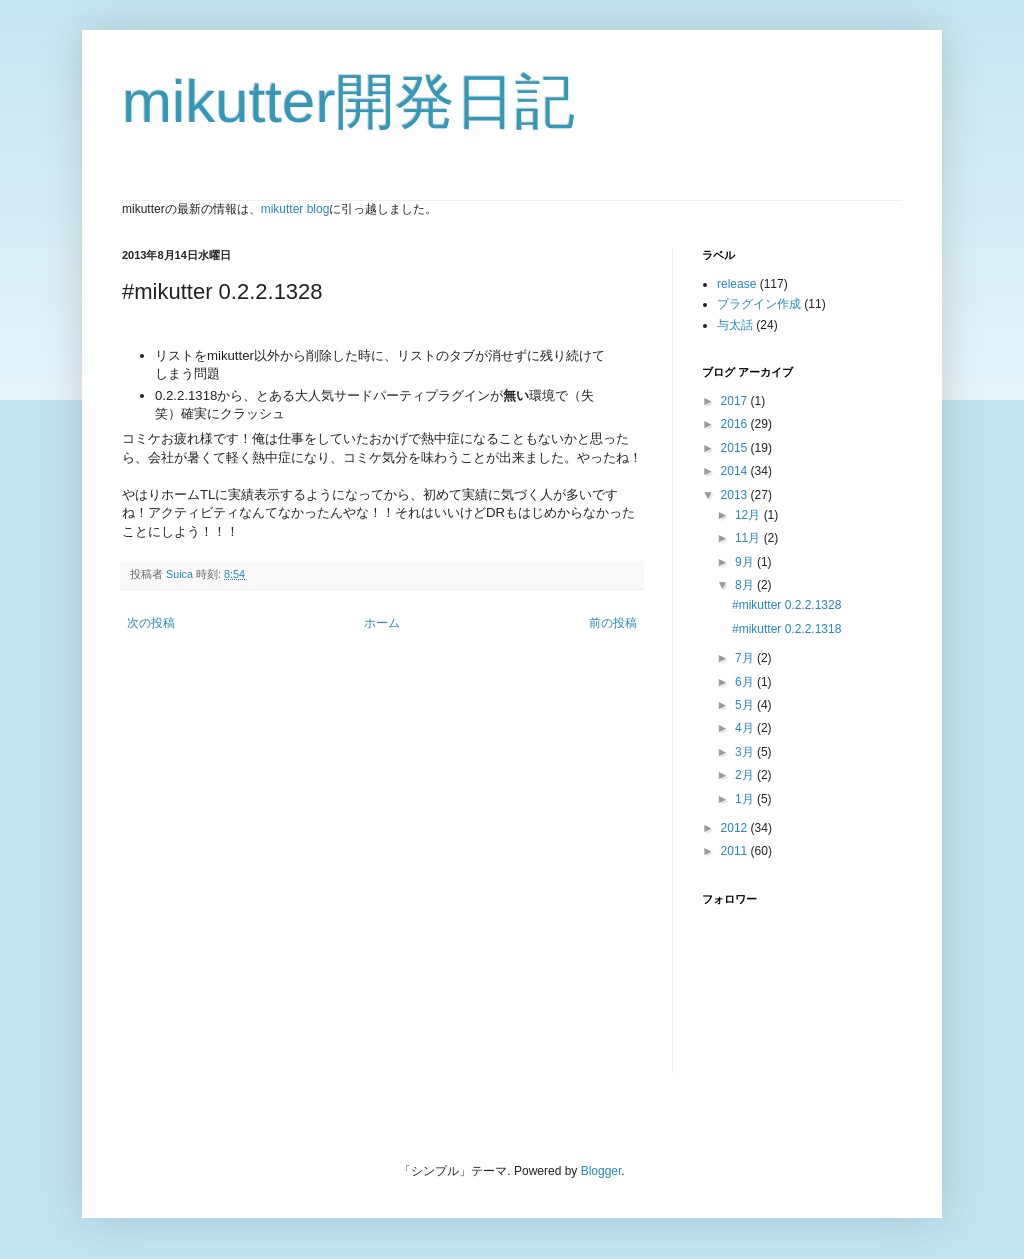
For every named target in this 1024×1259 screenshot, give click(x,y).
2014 (736, 471)
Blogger (601, 1171)
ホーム (382, 623)
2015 (736, 448)
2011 (736, 851)
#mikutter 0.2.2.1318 (786, 629)
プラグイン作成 (759, 304)
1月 (746, 799)
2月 (746, 775)
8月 (746, 585)
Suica (181, 574)
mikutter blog (295, 209)
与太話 (735, 325)
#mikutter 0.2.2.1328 (786, 605)
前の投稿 (613, 623)
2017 (736, 401)
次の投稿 (151, 623)
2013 (736, 495)
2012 (736, 828)
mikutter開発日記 (348, 101)
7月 (746, 658)
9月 (746, 562)
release (736, 284)
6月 (746, 682)
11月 (749, 538)
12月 (749, 515)
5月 (746, 705)
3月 (746, 752)
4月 (746, 728)
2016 (736, 424)
